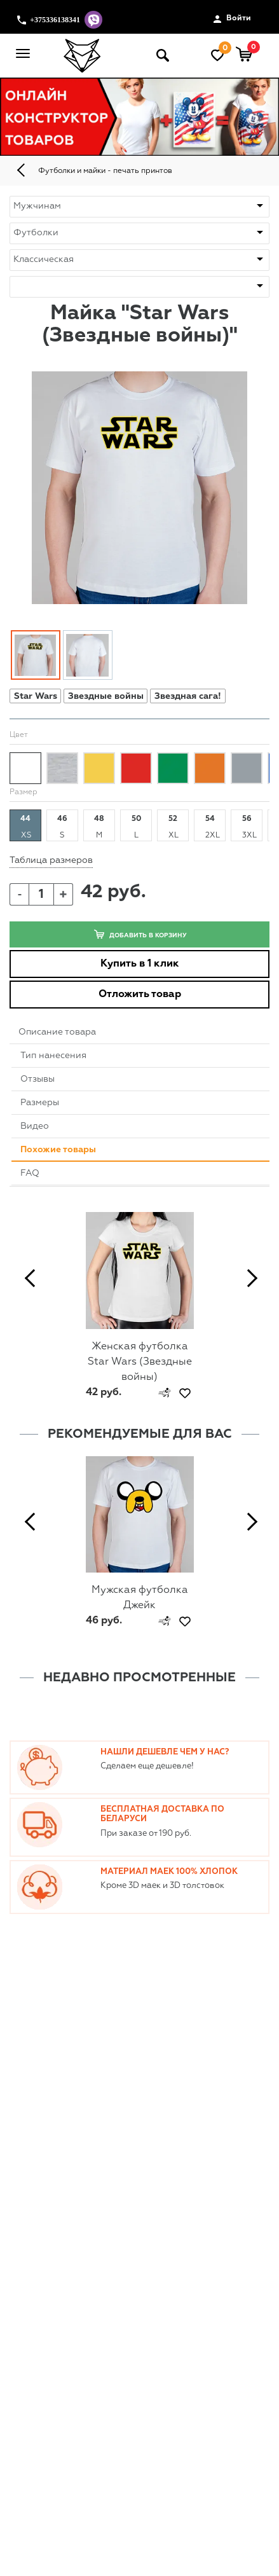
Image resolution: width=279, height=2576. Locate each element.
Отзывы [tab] (37, 1079)
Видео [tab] (34, 1126)
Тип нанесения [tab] (53, 1055)
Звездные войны (106, 696)
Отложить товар (140, 994)
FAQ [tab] (29, 1173)
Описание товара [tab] (57, 1032)
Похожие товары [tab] (58, 1149)
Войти (232, 19)
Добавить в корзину (140, 934)
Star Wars (35, 696)
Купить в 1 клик (139, 964)
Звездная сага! (187, 696)
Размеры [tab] (39, 1102)
